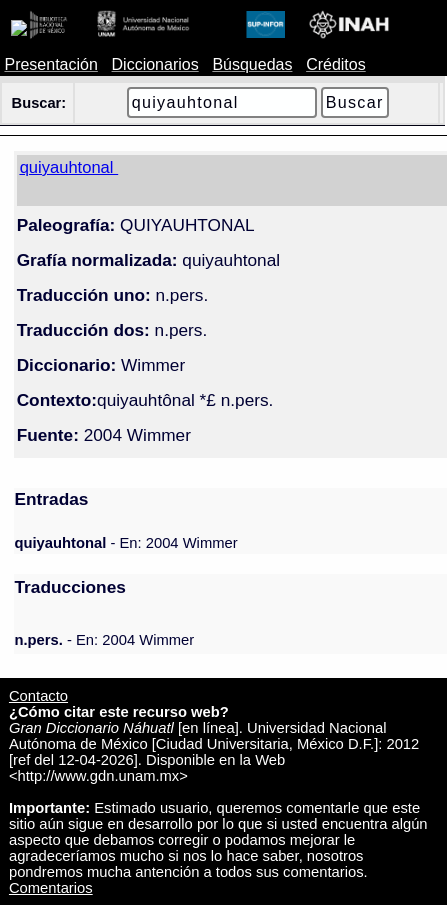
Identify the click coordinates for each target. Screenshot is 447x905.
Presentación (50, 64)
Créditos (336, 64)
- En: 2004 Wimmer (125, 543)
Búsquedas (252, 64)
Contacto (38, 696)
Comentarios (51, 888)
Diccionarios (155, 64)
